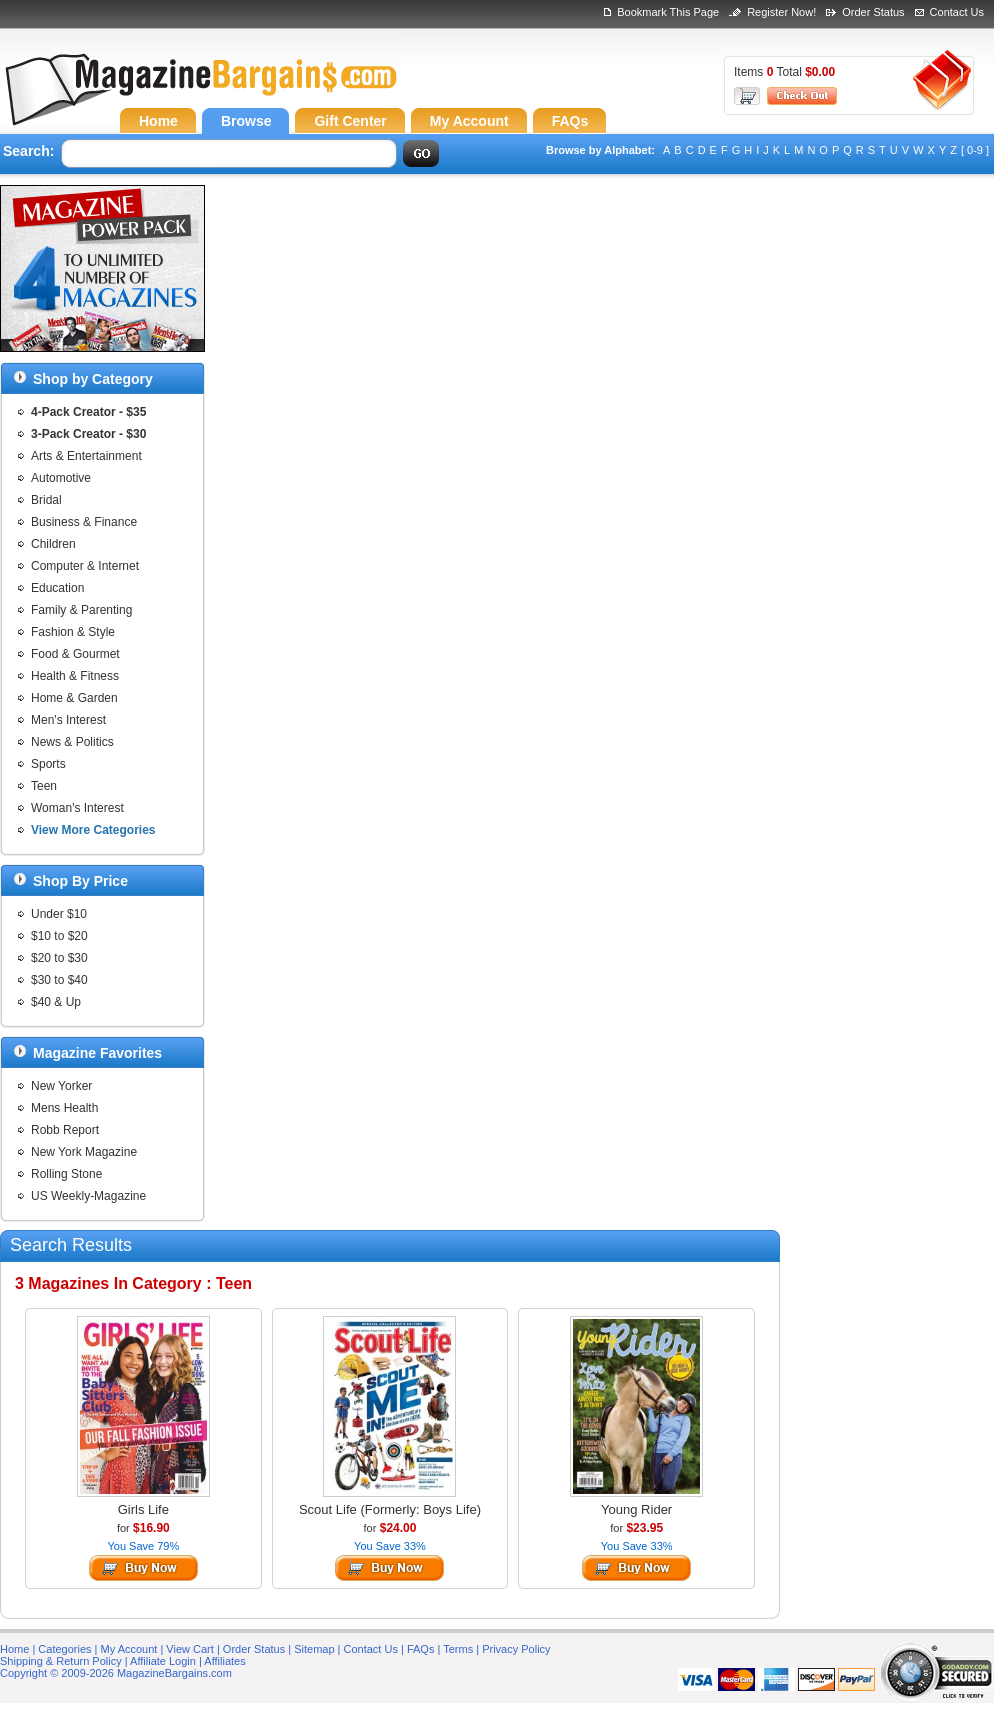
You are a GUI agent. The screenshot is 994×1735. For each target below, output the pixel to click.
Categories (64, 1649)
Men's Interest (68, 720)
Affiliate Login (163, 1661)
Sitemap (314, 1649)
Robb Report (65, 1130)
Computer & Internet (85, 566)
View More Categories (93, 830)
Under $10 (59, 914)
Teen (44, 786)
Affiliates (224, 1661)
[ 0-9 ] (975, 150)
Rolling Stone (66, 1174)
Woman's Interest (77, 808)
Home (14, 1649)
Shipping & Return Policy (61, 1661)
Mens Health (64, 1108)
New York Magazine (84, 1152)
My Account (129, 1649)
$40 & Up (56, 1002)
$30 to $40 (59, 980)
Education (57, 588)
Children (53, 544)
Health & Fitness (75, 676)
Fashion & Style (73, 632)
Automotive (61, 478)
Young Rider (636, 1509)
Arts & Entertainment (86, 456)
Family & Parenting (81, 610)
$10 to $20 (59, 936)
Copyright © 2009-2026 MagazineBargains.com (116, 1673)
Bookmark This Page (668, 12)
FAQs (421, 1649)
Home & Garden (74, 698)
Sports (48, 764)
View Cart (189, 1649)
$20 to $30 (59, 958)
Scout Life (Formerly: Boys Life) (390, 1509)
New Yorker (61, 1086)
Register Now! (781, 12)
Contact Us (957, 12)
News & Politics (72, 742)
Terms (458, 1649)
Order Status (873, 12)
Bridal (46, 500)
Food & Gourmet (75, 654)
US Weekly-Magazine (88, 1196)
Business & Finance (84, 522)
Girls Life (143, 1509)
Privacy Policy (516, 1649)
